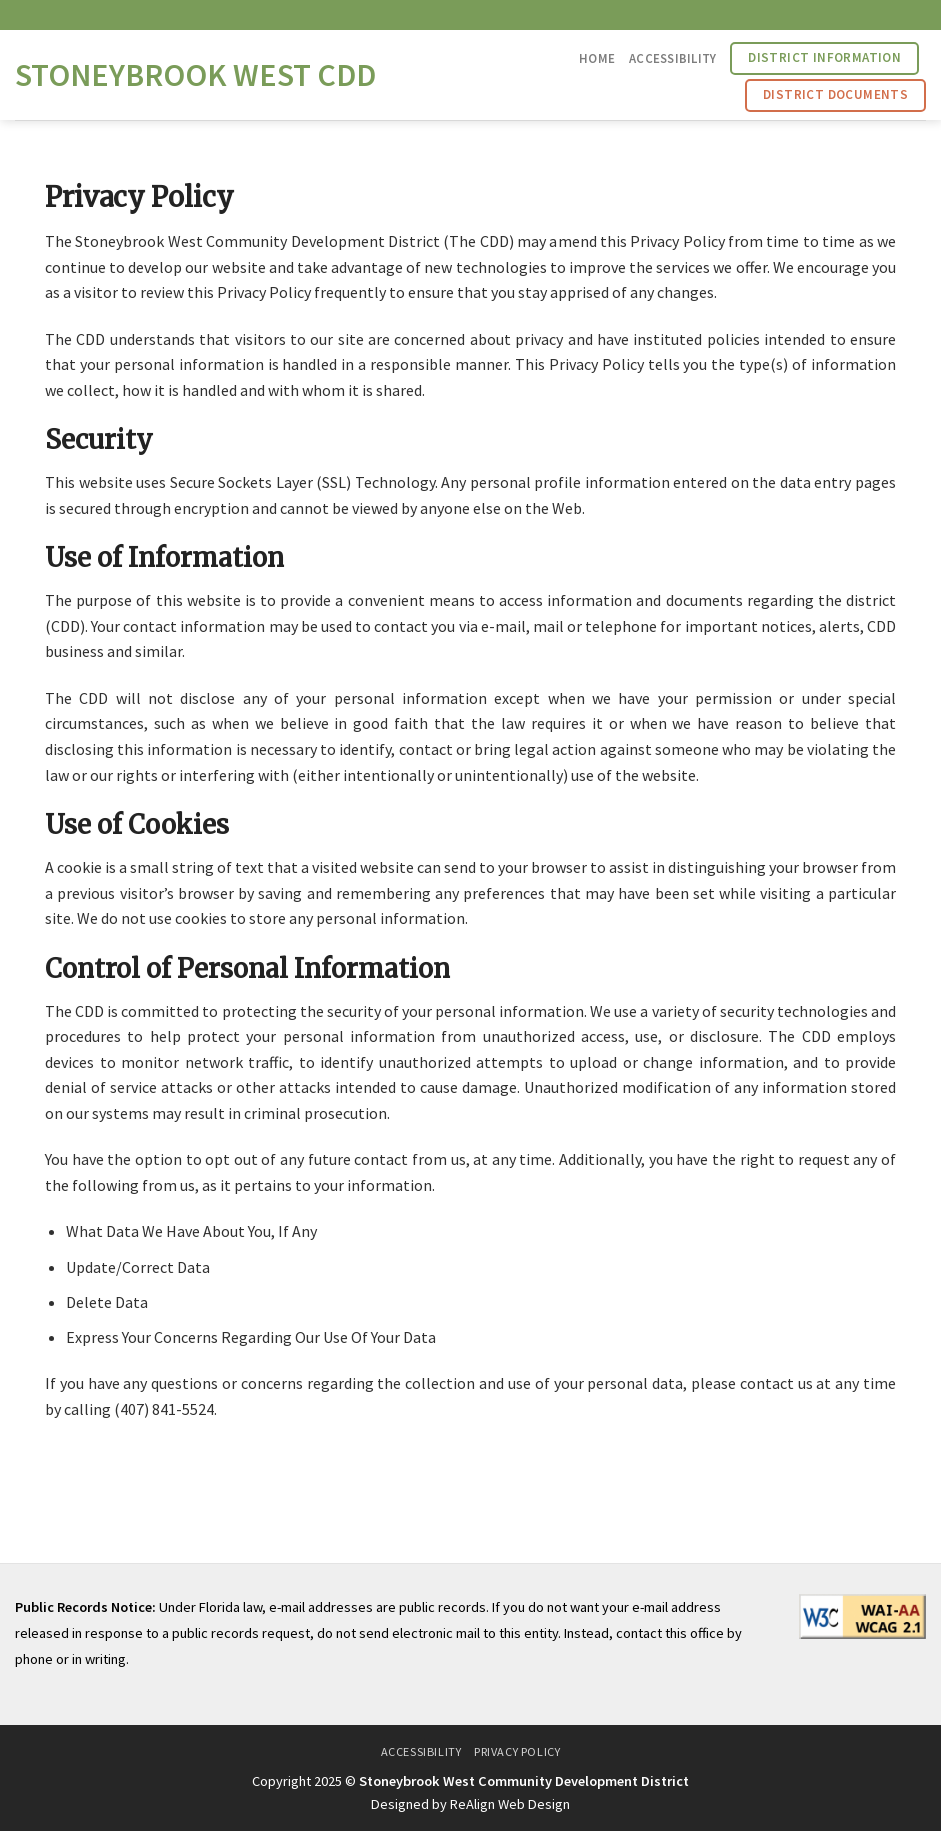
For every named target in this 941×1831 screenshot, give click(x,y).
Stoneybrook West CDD (195, 75)
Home (597, 58)
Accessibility (672, 58)
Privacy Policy (517, 1751)
